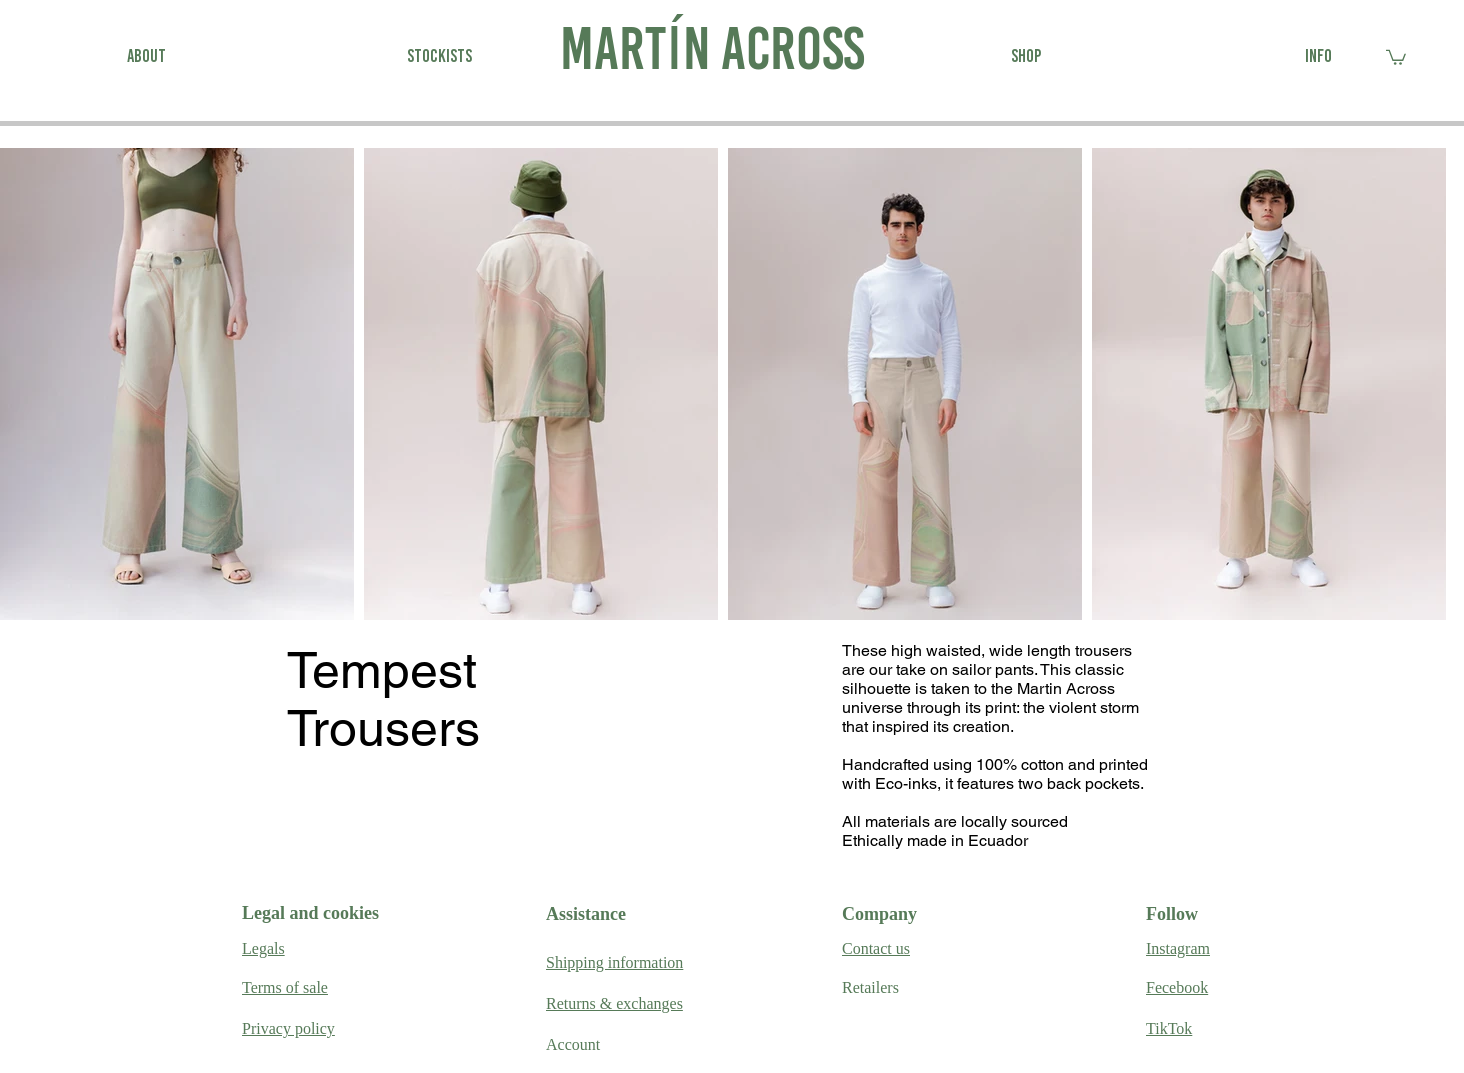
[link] (1396, 56)
